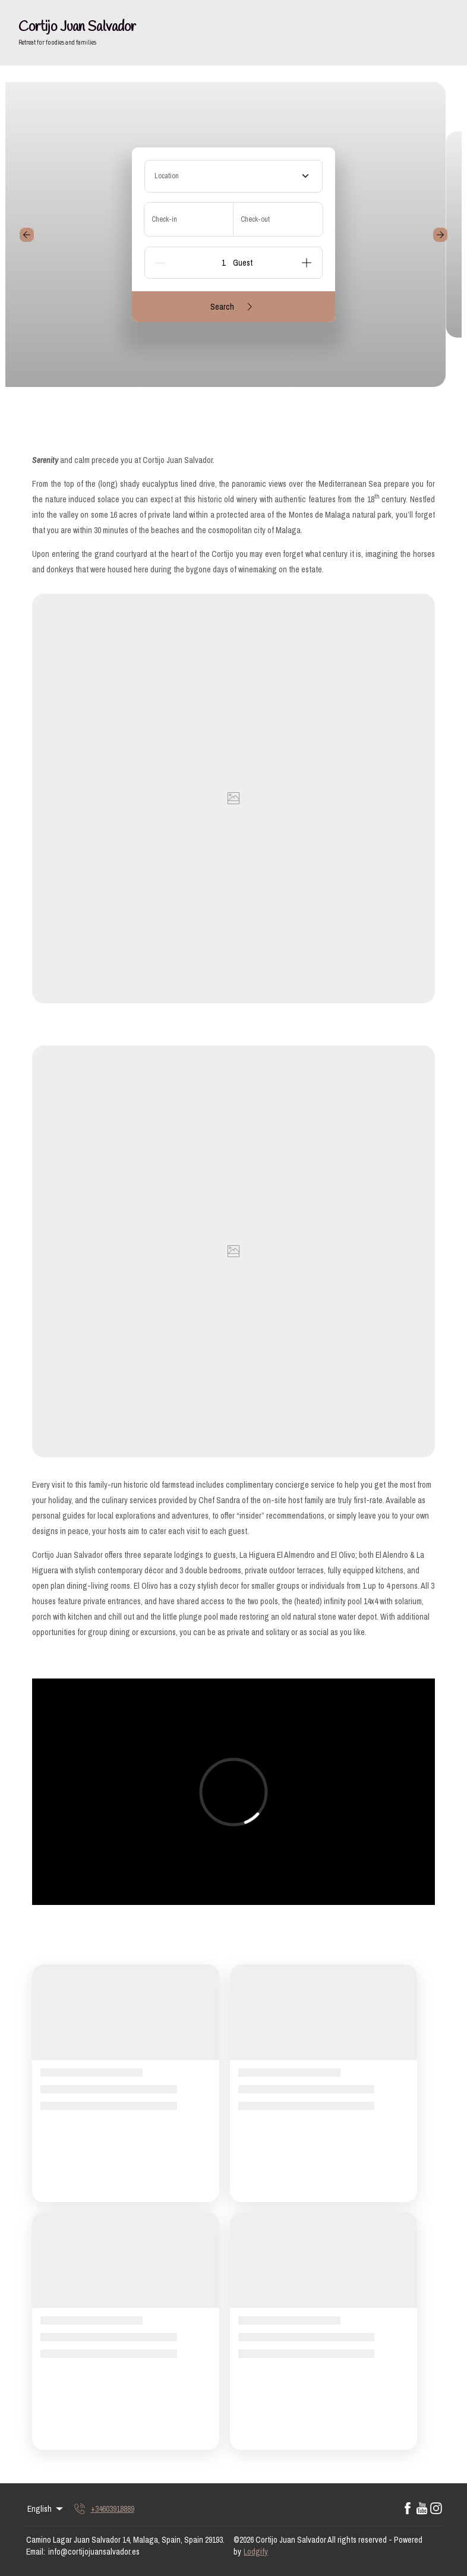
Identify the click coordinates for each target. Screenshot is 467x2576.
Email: (35, 2551)
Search (233, 307)
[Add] (306, 263)
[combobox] (233, 176)
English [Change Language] (46, 2508)
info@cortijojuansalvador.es (94, 2551)
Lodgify (256, 2551)
